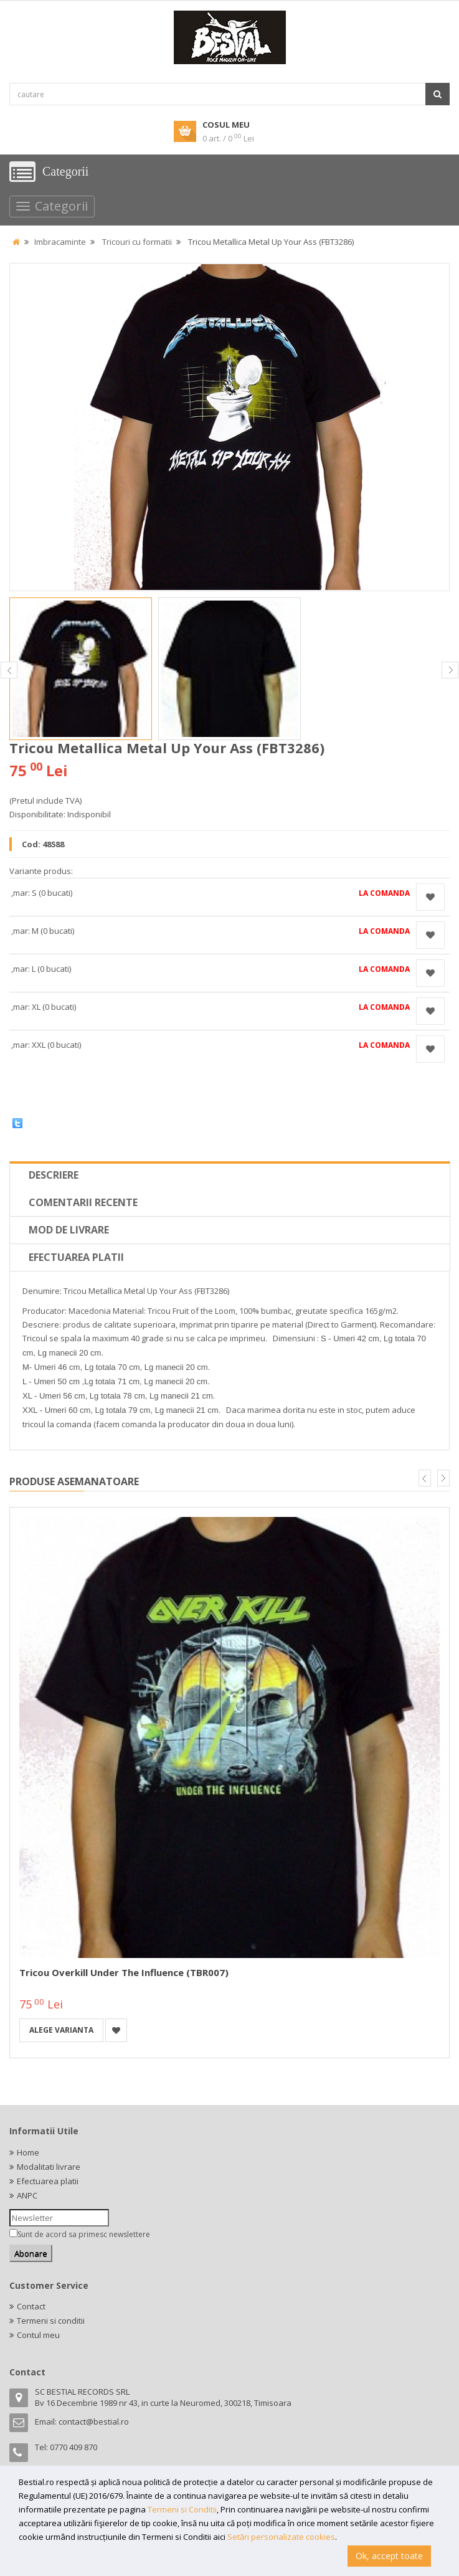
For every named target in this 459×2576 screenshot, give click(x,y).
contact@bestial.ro (94, 2421)
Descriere (53, 1175)
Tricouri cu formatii (137, 241)
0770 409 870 (73, 2447)
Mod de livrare (69, 1230)
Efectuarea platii (76, 1257)
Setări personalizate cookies (281, 2536)
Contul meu (38, 2335)
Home (28, 2152)
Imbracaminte (60, 241)
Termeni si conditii (51, 2320)
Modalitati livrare (48, 2166)
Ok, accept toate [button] (389, 2556)
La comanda (384, 893)
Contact (31, 2306)
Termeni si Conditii (182, 2509)
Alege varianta (61, 2030)
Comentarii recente (83, 1202)
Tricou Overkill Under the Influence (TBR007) (124, 1972)
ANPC (27, 2195)
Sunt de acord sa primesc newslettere (83, 2234)
